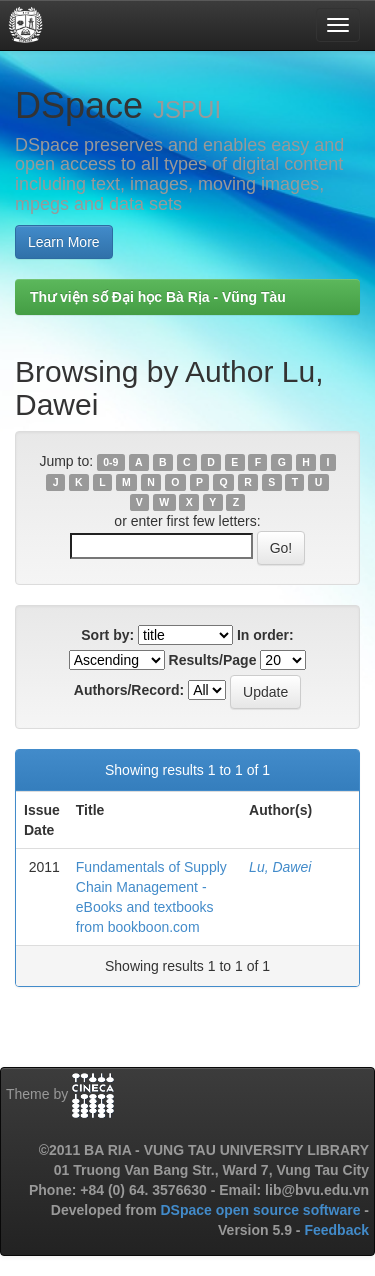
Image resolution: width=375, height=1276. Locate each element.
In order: (265, 635)
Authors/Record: (129, 690)
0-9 (110, 462)
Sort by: (107, 635)
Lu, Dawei (280, 867)
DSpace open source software (262, 1210)
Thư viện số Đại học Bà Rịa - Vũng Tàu (158, 297)
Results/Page (213, 660)
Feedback (336, 1230)
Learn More (64, 242)
